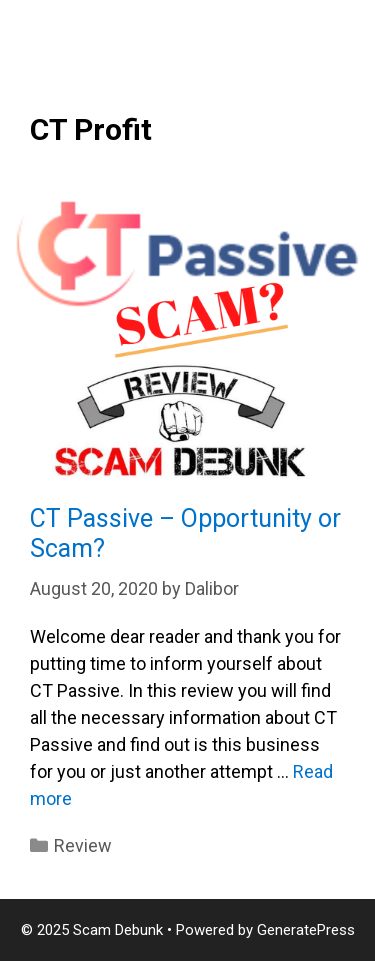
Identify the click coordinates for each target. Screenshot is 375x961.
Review (83, 845)
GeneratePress (306, 930)
